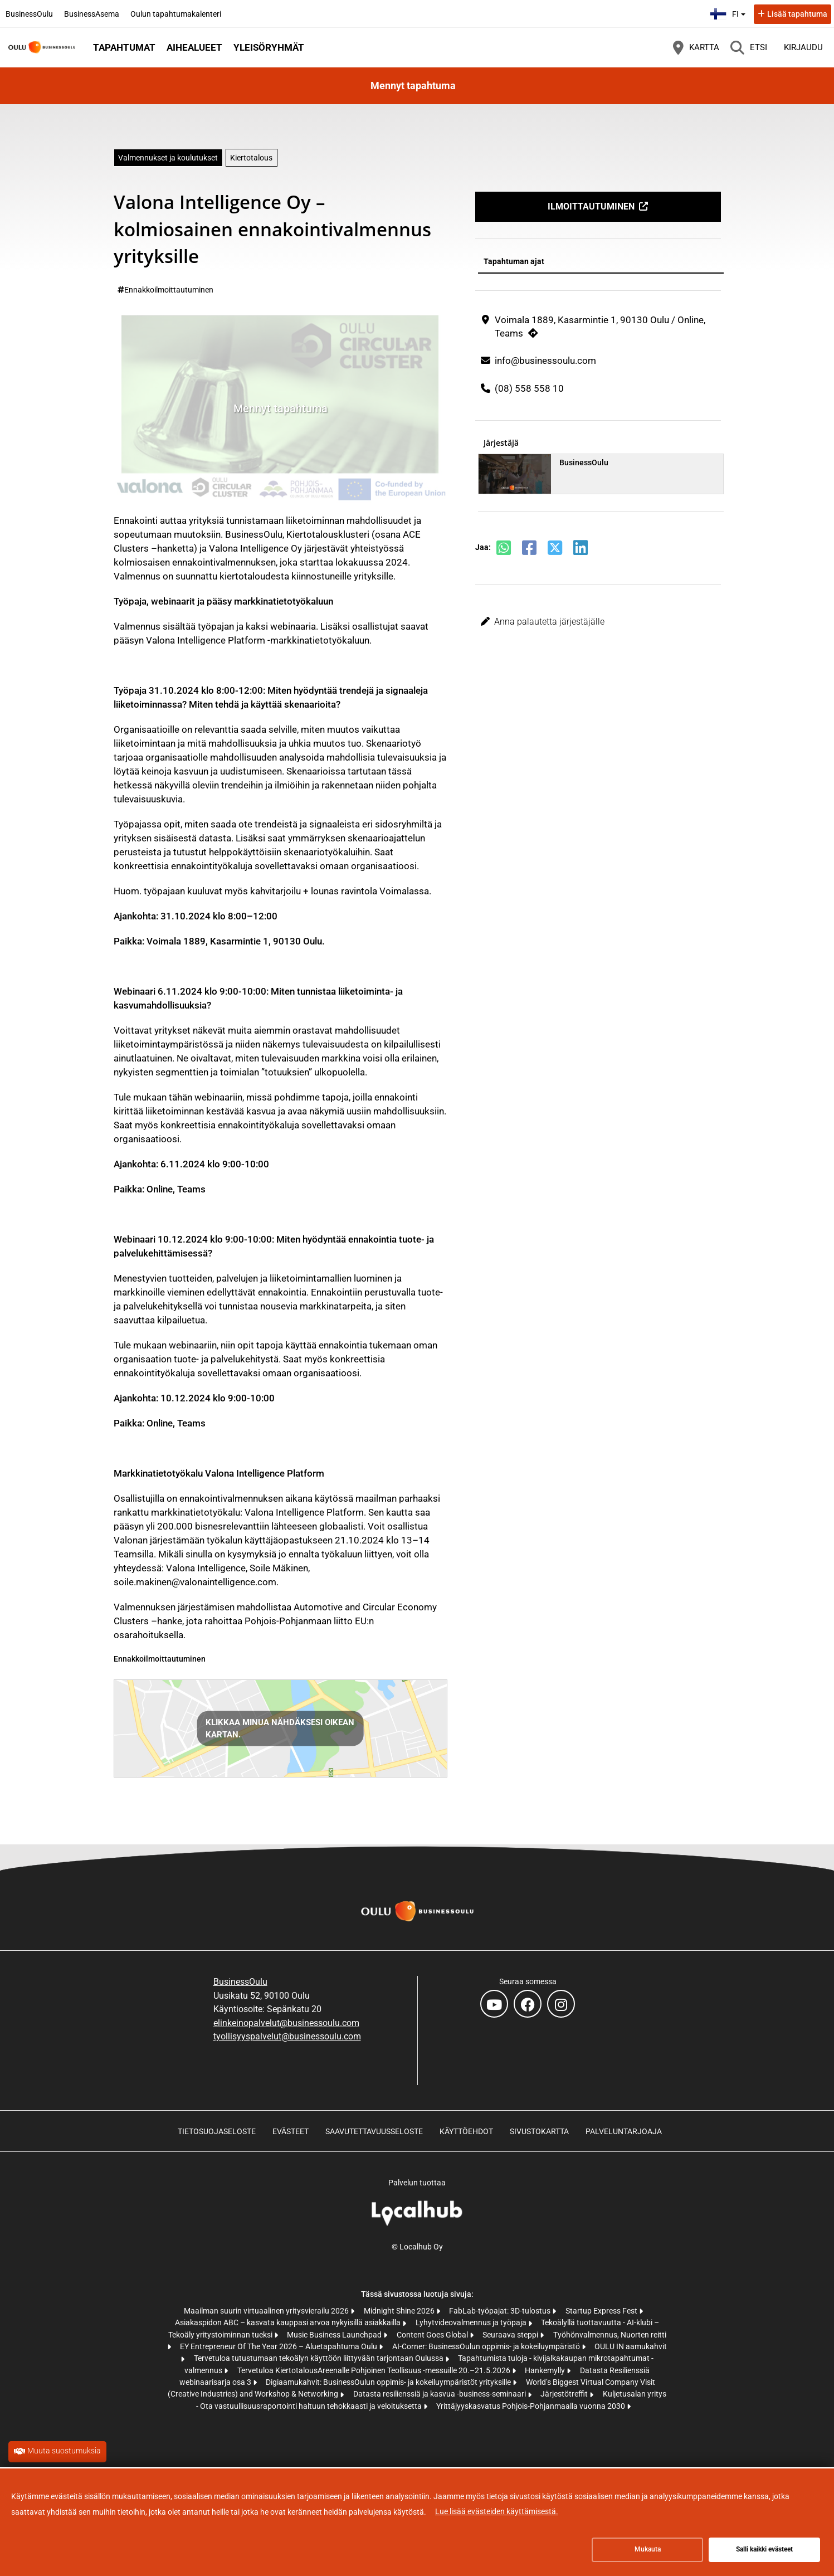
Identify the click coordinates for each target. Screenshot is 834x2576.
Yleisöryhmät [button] (268, 47)
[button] (598, 621)
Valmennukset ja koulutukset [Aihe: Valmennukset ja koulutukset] (168, 157)
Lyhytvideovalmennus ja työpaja (472, 2322)
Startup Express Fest (602, 2310)
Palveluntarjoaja (624, 2131)
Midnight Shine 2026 (400, 2310)
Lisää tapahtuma (797, 13)
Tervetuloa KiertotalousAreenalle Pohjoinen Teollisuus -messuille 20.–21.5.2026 (374, 2370)
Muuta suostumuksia (64, 2451)
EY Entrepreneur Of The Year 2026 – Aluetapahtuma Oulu (279, 2346)
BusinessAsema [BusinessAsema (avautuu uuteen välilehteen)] (91, 13)
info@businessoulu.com (545, 360)
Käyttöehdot (466, 2131)
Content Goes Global (433, 2334)
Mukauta (648, 2549)
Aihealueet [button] (194, 47)
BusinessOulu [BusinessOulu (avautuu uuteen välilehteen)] (29, 13)
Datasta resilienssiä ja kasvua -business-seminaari (440, 2393)
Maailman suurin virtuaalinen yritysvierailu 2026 (267, 2310)
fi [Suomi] (729, 12)
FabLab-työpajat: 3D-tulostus (500, 2310)
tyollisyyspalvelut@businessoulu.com (287, 2036)
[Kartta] (696, 47)
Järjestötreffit (564, 2393)
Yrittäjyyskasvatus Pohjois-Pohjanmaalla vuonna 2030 (531, 2406)
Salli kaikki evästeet (764, 2549)
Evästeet (290, 2131)
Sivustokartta (539, 2131)
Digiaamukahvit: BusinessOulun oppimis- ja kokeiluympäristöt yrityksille (389, 2382)
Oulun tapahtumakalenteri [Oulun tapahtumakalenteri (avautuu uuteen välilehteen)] (175, 13)
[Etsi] (749, 47)
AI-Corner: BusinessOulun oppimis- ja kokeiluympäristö (487, 2346)
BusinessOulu (240, 1981)
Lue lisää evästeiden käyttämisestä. (496, 2511)
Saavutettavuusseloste (374, 2131)
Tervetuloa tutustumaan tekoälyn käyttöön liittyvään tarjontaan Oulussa (319, 2358)
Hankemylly (546, 2370)
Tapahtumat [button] (124, 47)
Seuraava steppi (511, 2334)
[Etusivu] (41, 47)
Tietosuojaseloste (217, 2131)
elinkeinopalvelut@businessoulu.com (286, 2023)
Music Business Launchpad (335, 2334)
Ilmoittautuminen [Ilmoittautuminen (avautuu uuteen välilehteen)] (591, 206)
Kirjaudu (803, 47)
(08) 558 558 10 (529, 388)
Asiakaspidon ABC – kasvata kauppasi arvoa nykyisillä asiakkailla (288, 2322)
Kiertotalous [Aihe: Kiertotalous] (251, 157)
